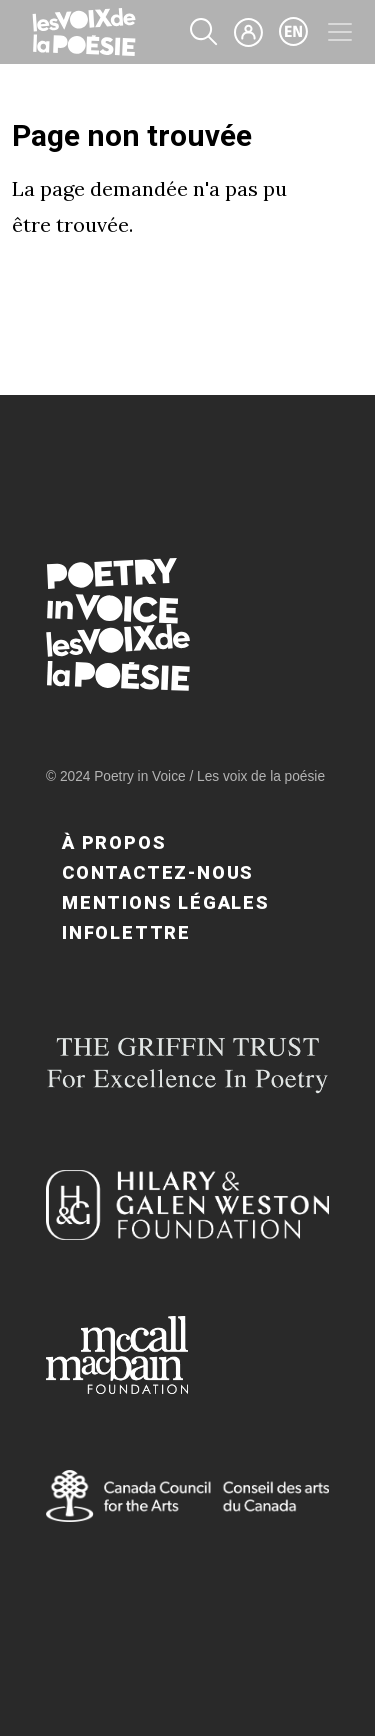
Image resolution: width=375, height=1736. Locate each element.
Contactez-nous (158, 872)
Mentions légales (166, 902)
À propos (114, 842)
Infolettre (126, 932)
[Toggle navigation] (340, 32)
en (294, 32)
